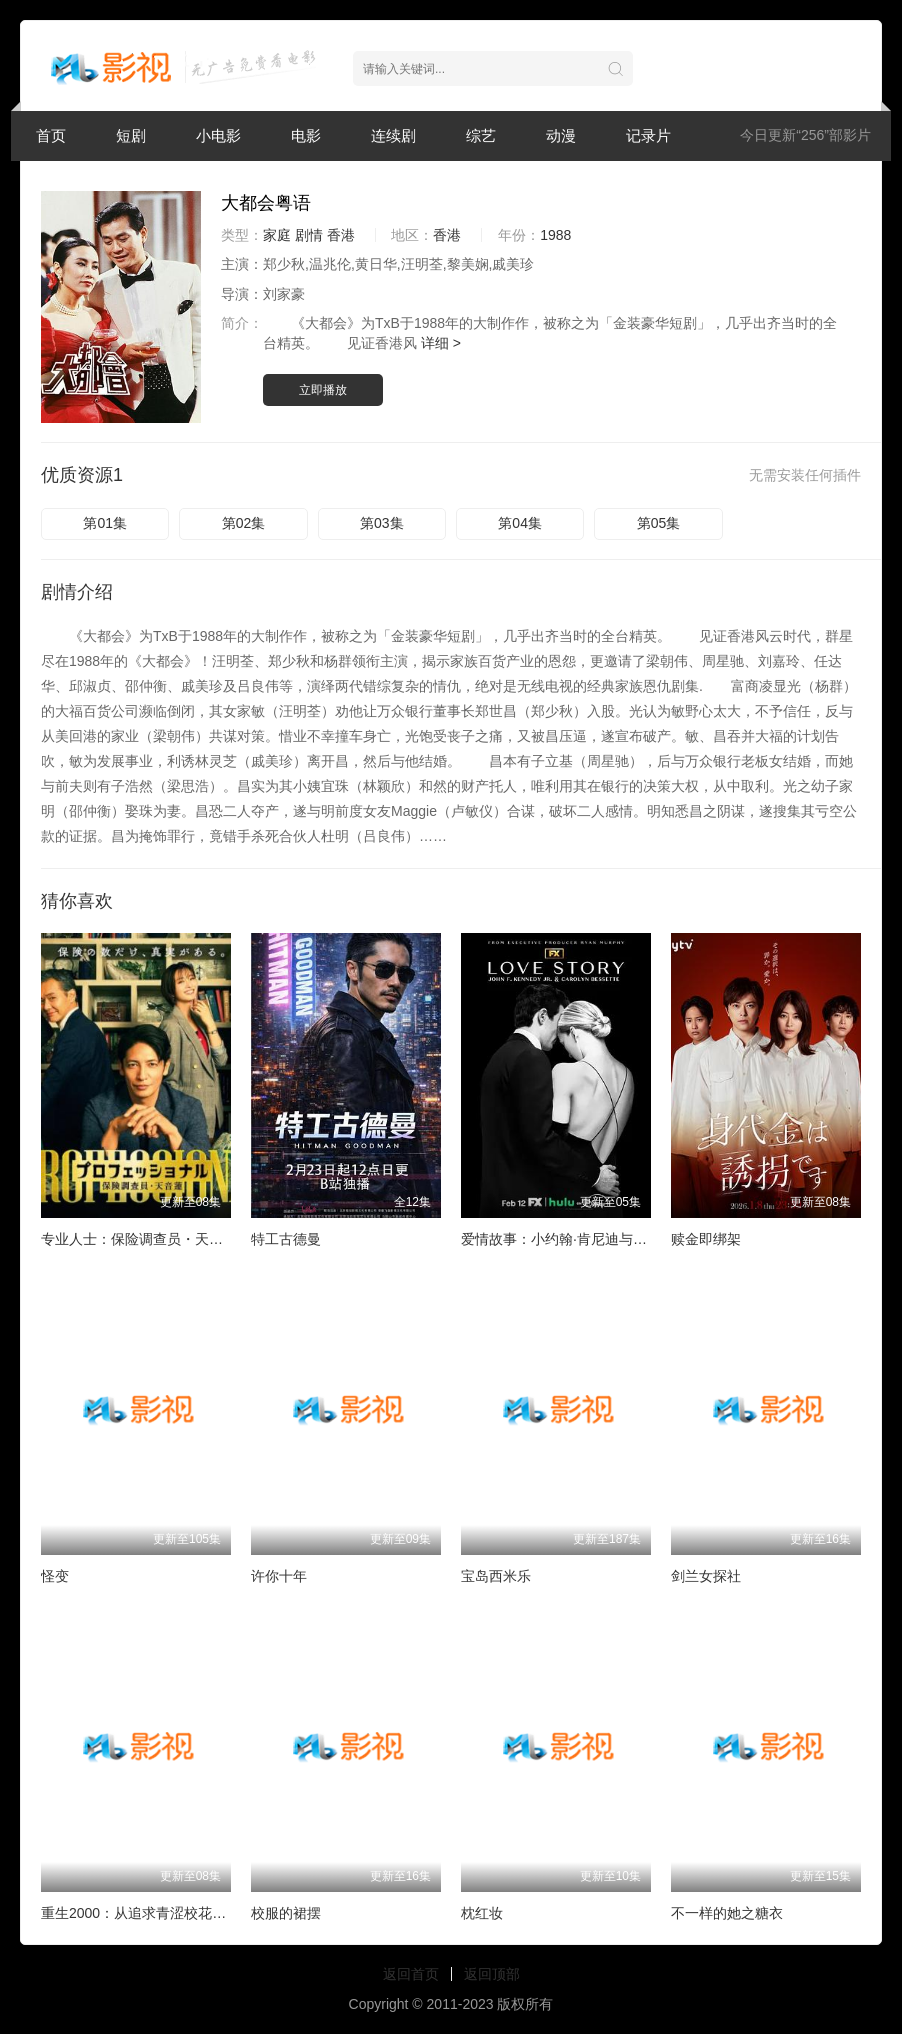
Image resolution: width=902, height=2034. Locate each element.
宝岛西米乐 (496, 1576)
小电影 (218, 135)
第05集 (659, 523)
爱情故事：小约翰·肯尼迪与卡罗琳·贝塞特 (591, 1239)
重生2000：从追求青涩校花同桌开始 (154, 1913)
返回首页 (411, 1974)
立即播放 (323, 390)
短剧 (131, 135)
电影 (306, 135)
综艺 (481, 135)
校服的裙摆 (286, 1913)
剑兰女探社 (706, 1576)
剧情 (309, 235)
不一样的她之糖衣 (727, 1913)
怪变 (55, 1576)
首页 (51, 135)
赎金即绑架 (706, 1239)
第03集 (382, 523)
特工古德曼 (286, 1239)
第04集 (520, 523)
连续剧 (393, 135)
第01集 (105, 523)
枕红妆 (482, 1913)
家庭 (277, 235)
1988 (555, 235)
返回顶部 (492, 1974)
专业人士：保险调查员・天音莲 (139, 1239)
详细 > (441, 343)
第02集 (244, 523)
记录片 (648, 135)
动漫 (561, 135)
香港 (341, 235)
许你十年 (279, 1576)
